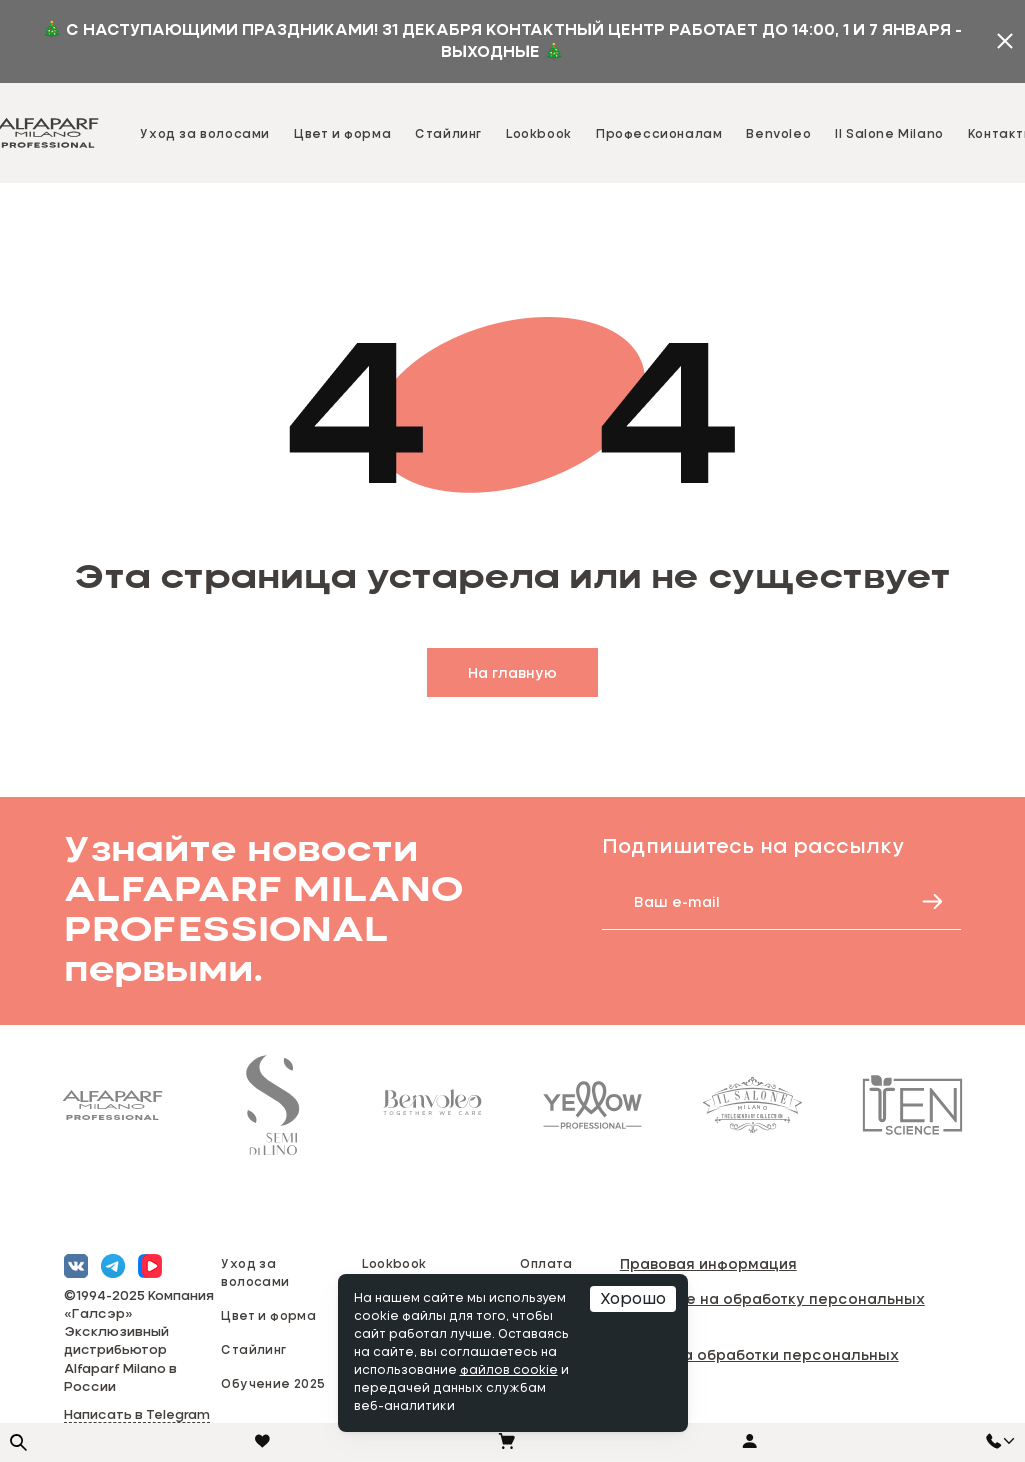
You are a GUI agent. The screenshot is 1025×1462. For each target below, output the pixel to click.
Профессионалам (659, 133)
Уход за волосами (205, 133)
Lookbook (539, 133)
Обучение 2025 (273, 1383)
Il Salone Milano (889, 133)
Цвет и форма (342, 133)
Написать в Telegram (137, 1415)
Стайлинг (448, 133)
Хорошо (633, 1299)
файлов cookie (509, 1371)
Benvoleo (778, 133)
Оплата (546, 1263)
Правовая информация (708, 1263)
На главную (512, 672)
